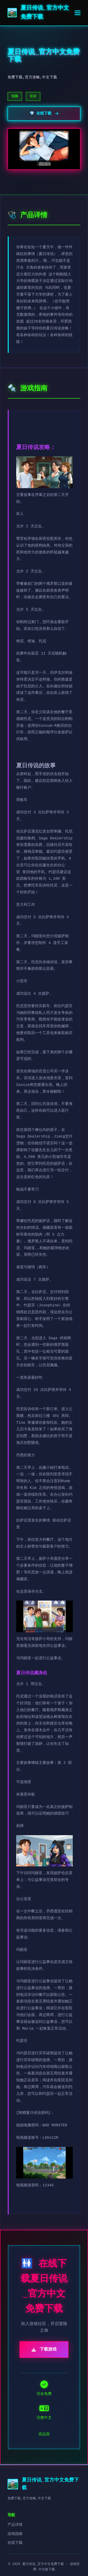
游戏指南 (15, 2534)
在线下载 (15, 2543)
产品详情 (15, 2525)
